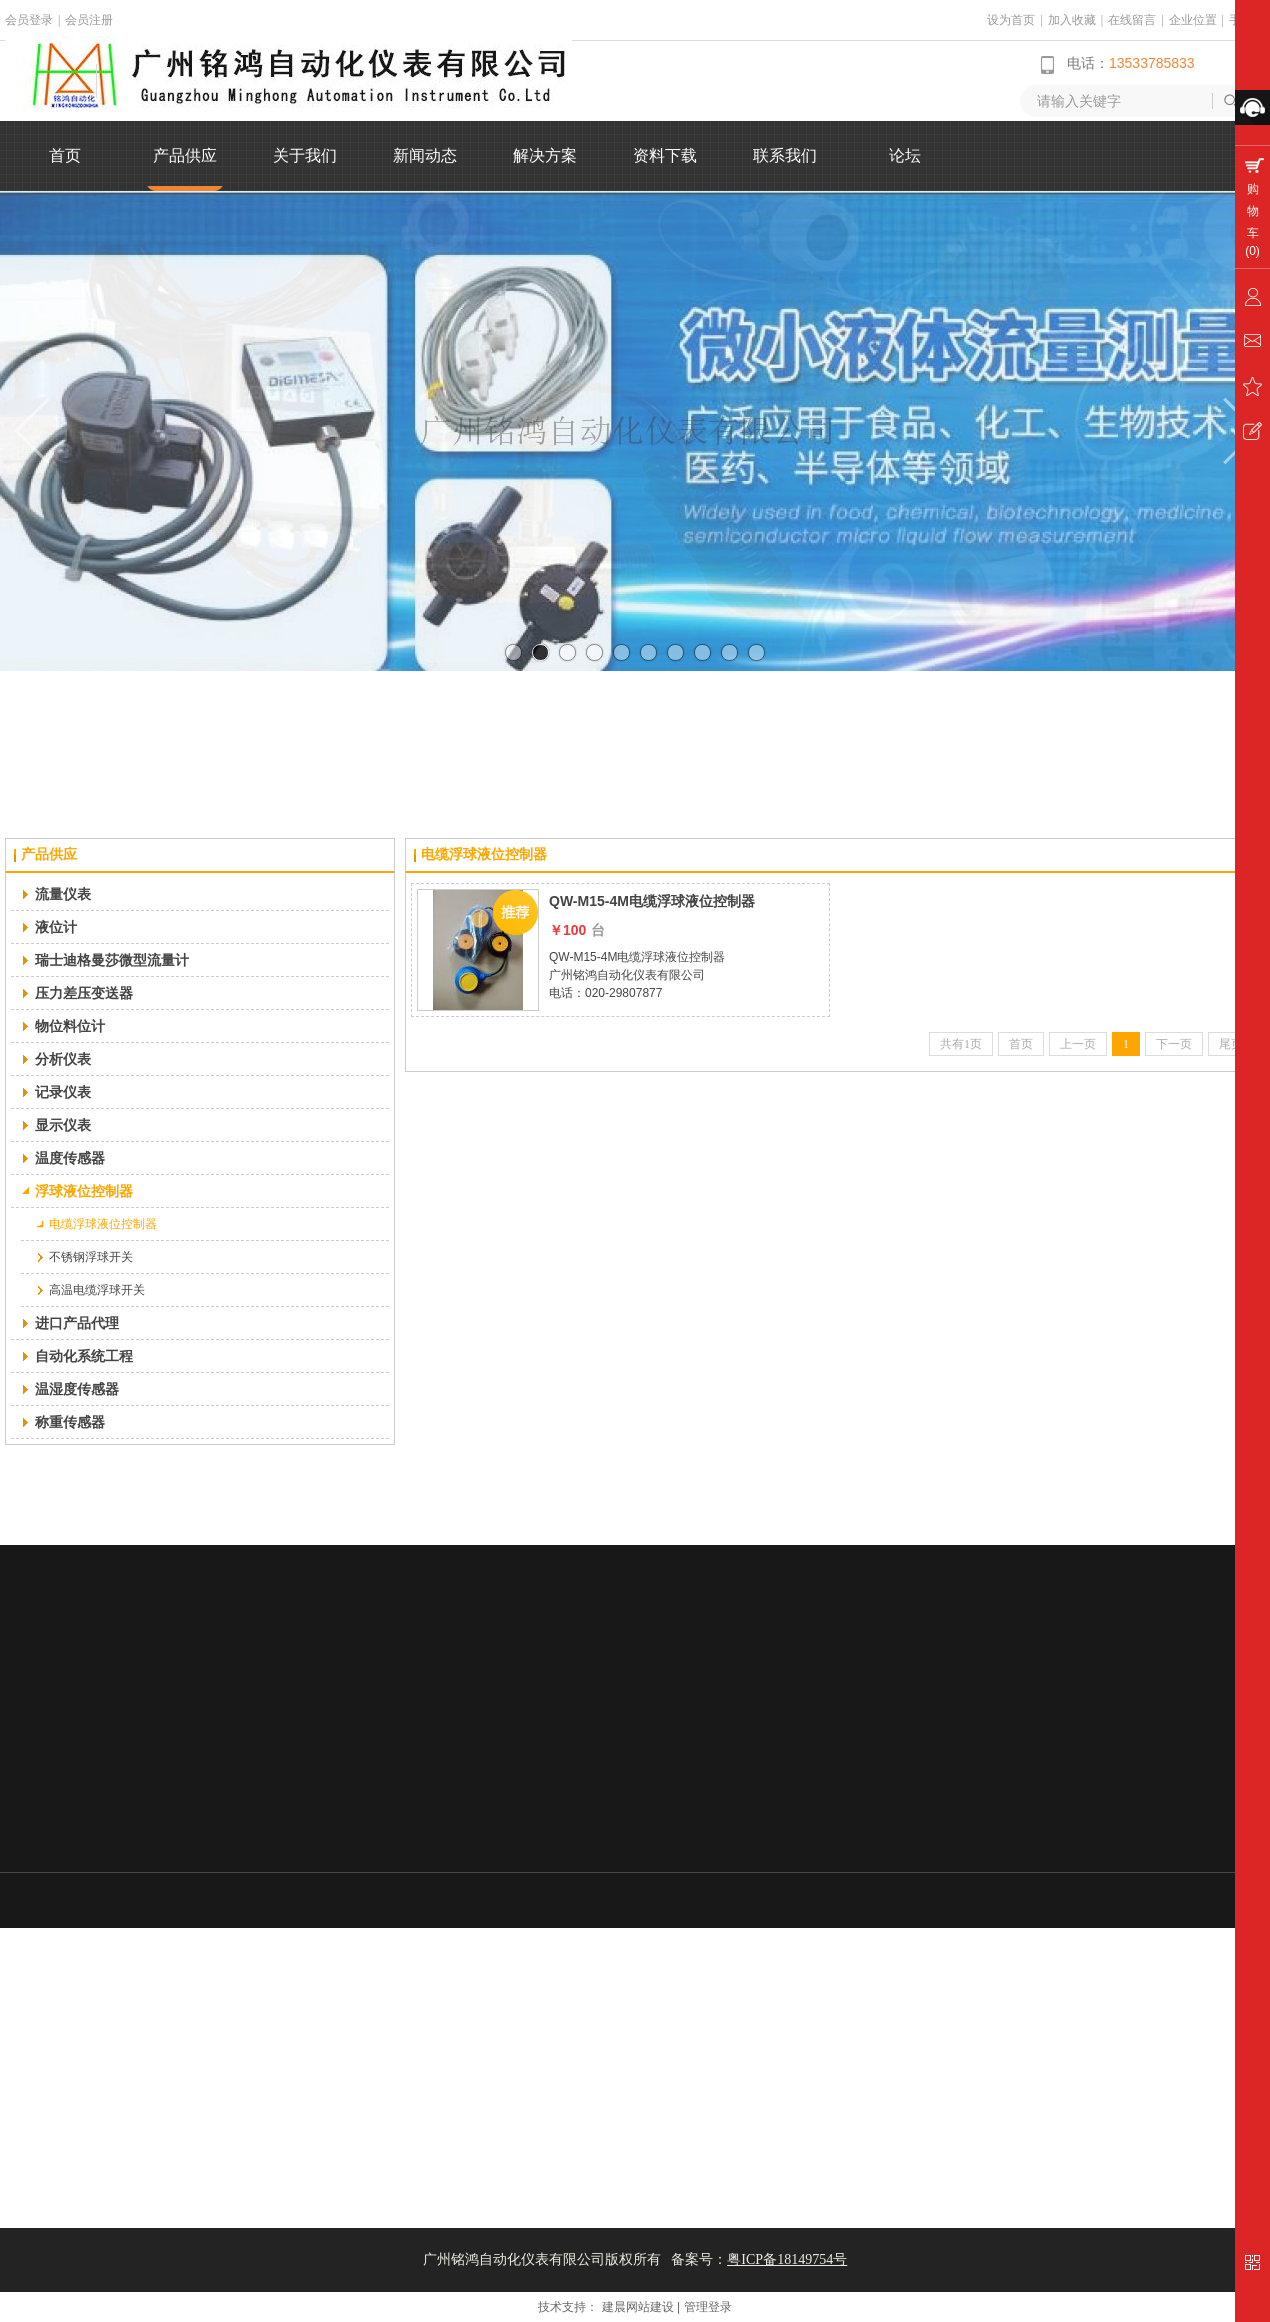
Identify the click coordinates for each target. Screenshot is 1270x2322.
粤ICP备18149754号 (787, 2259)
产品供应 (49, 854)
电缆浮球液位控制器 (484, 854)
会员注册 (89, 20)
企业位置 (1193, 20)
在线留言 (1132, 20)
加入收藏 (1072, 20)
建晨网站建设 (638, 2307)
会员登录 (29, 20)
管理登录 (708, 2307)
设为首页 (1011, 20)
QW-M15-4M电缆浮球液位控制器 (652, 901)
